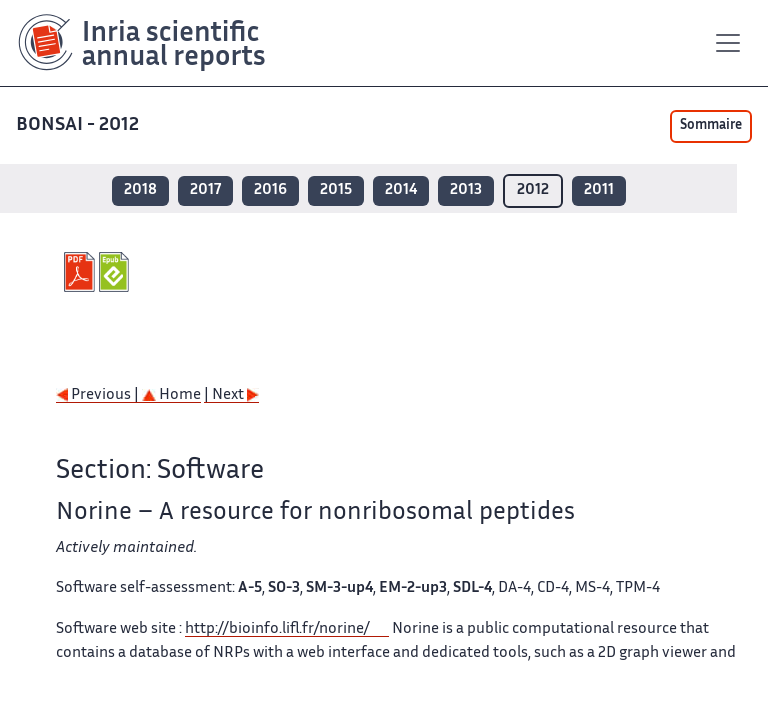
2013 (466, 190)
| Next (231, 395)
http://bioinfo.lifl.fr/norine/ (277, 629)
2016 (270, 190)
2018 (140, 190)
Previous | (99, 395)
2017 (205, 190)
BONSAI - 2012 (79, 125)
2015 (336, 190)
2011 (599, 190)
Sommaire (711, 126)
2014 (401, 190)
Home (171, 395)
